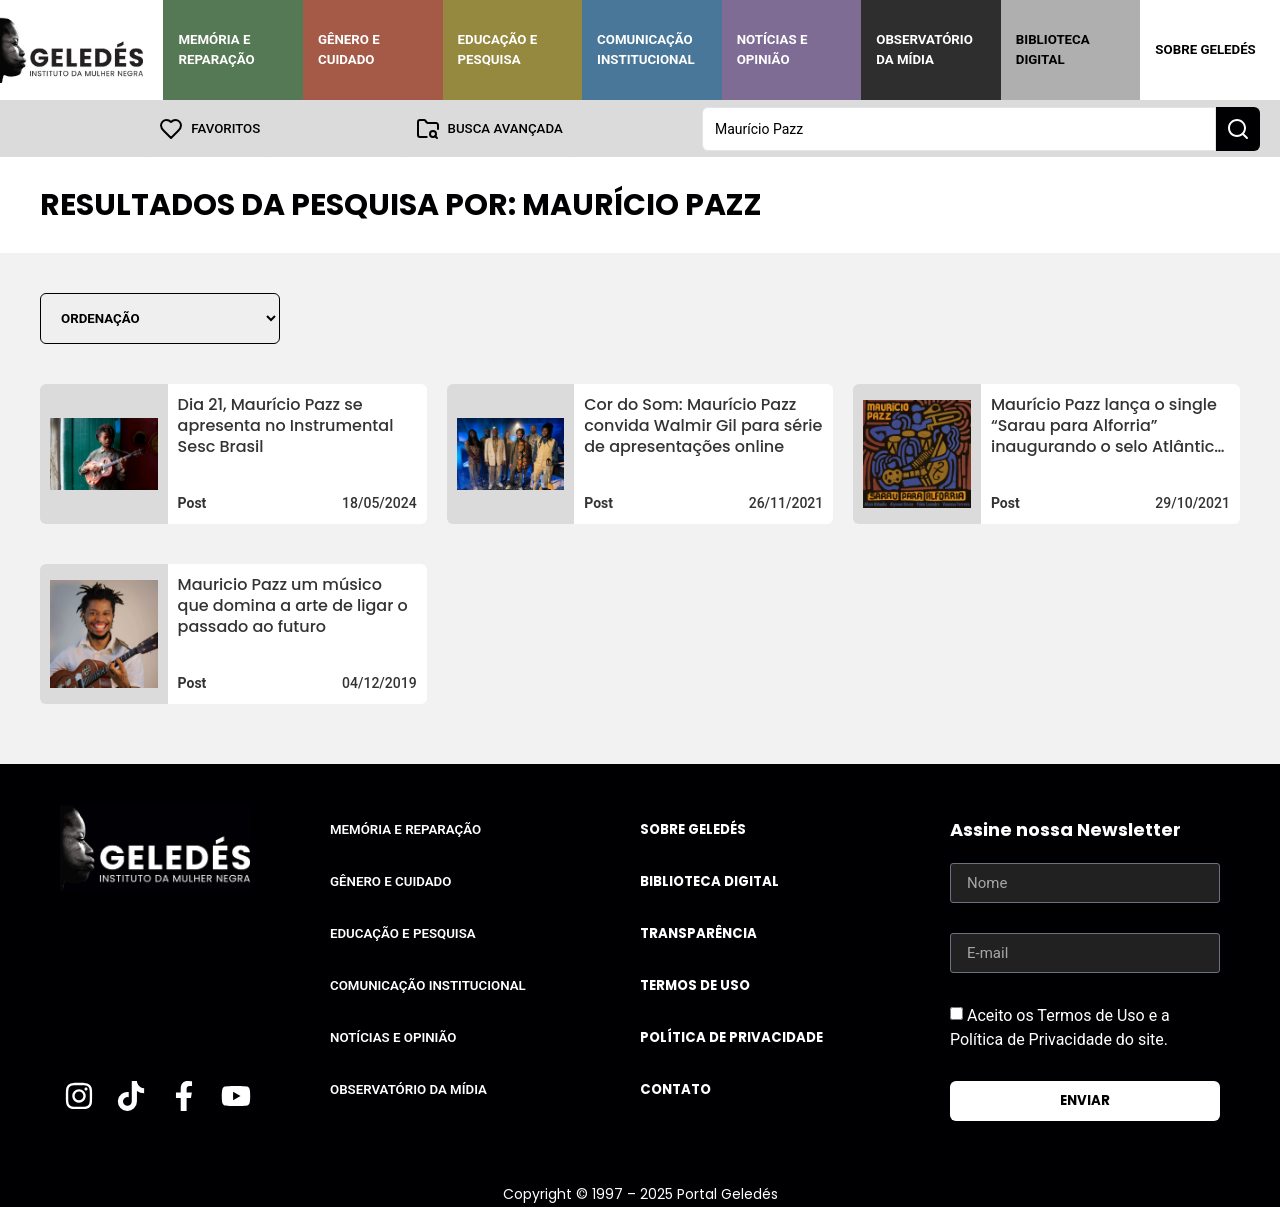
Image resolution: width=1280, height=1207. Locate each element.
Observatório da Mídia (924, 49)
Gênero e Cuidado (349, 49)
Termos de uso (695, 984)
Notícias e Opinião (772, 49)
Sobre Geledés (1205, 49)
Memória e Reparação (216, 49)
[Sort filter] (160, 317)
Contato (675, 1088)
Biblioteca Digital (1053, 49)
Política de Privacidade (731, 1036)
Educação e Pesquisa (498, 49)
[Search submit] (1238, 128)
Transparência (698, 932)
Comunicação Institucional (646, 49)
